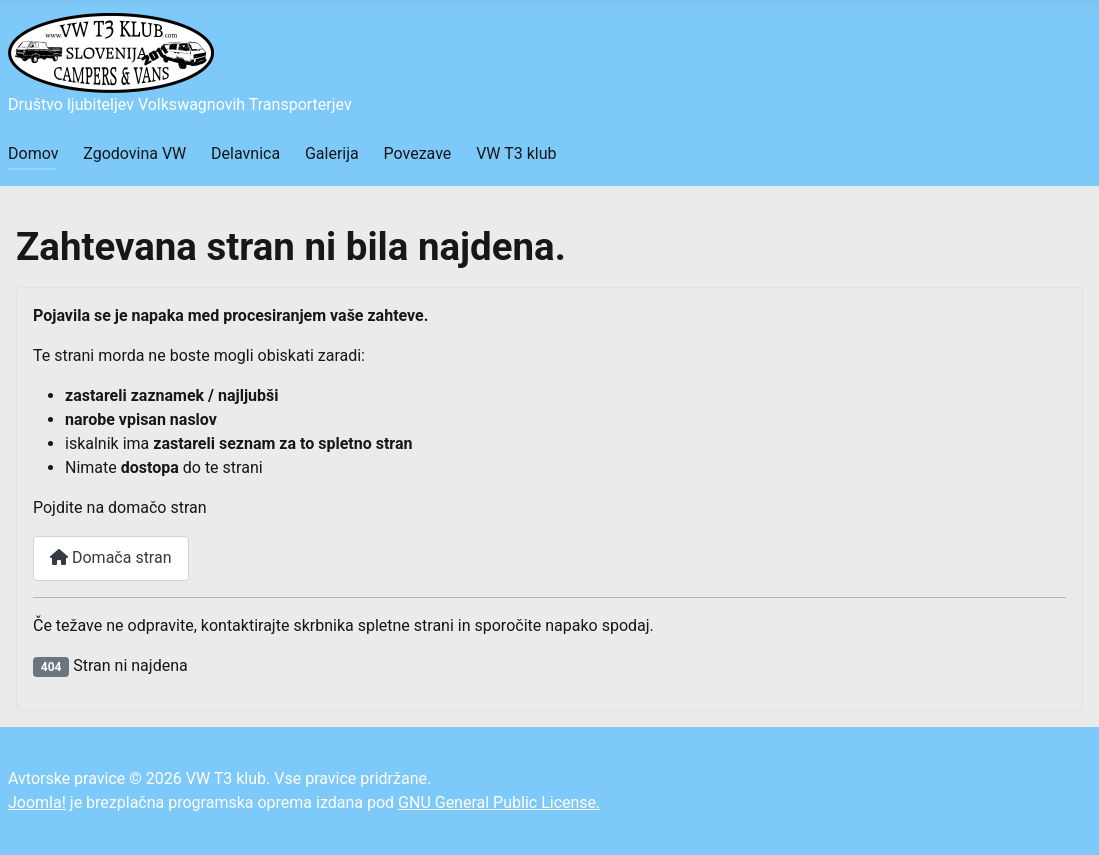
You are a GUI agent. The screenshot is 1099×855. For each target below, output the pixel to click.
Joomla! (37, 802)
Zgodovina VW (134, 153)
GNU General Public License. (499, 802)
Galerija (332, 153)
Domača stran (111, 557)
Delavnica (245, 153)
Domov (33, 153)
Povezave (418, 153)
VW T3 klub (516, 153)
